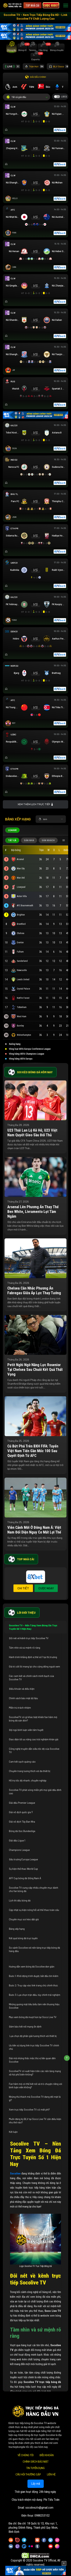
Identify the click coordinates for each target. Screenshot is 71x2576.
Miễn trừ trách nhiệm (20, 1707)
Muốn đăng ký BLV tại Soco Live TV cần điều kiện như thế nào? (35, 2120)
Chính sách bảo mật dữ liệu (23, 1698)
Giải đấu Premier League (22, 1802)
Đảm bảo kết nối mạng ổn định (25, 2026)
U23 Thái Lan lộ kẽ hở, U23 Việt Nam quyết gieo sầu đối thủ (32, 1132)
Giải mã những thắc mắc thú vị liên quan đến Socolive (32, 2060)
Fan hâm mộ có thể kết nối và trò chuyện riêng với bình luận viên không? (35, 2085)
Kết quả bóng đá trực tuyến (23, 1938)
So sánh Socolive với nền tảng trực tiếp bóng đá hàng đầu (34, 1949)
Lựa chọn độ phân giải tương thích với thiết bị (33, 2035)
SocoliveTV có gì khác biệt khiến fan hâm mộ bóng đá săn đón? (33, 1719)
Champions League (19, 1849)
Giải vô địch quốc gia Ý (21, 1812)
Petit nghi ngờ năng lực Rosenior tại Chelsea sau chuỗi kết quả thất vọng (35, 1369)
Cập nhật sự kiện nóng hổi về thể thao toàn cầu (34, 1909)
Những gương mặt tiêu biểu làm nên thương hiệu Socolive (34, 2006)
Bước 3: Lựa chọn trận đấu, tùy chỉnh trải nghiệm (34, 1994)
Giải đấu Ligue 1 (17, 1840)
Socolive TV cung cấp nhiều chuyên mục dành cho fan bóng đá (33, 1889)
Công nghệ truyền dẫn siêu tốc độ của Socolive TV (34, 1750)
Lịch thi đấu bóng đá (19, 1900)
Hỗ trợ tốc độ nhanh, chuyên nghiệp (27, 1780)
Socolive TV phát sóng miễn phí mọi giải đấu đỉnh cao (35, 1791)
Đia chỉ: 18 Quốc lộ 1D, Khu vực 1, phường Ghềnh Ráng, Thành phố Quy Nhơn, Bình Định (33, 2528)
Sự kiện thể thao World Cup (23, 1868)
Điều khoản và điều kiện (22, 1688)
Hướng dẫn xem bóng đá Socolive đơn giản (31, 1966)
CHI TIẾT (23, 1588)
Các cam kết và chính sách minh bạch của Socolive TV (31, 1677)
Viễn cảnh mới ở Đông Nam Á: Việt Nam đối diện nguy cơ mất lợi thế (34, 1529)
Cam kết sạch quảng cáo (22, 1761)
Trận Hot (34, 66)
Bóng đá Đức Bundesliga (22, 1831)
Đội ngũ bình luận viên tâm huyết (26, 1729)
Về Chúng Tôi (26, 2455)
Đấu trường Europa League (23, 1859)
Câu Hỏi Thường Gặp (28, 2474)
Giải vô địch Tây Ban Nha (22, 1821)
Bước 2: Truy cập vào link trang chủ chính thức (34, 1985)
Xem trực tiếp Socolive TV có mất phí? (29, 2109)
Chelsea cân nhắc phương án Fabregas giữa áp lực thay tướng (34, 1290)
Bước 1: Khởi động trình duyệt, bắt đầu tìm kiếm (33, 1975)
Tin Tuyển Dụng (35, 2468)
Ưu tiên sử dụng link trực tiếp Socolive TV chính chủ (34, 2047)
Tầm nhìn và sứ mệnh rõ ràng (24, 1647)
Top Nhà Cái (32, 5)
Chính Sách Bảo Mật (35, 2461)
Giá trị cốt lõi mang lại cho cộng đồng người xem (34, 1666)
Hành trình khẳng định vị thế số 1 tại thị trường (33, 1657)
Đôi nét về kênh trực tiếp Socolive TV (28, 1638)
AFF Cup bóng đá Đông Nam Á (25, 1878)
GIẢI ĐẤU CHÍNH (35, 76)
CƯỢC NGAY (46, 1588)
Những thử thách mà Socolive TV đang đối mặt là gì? (35, 2098)
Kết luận (13, 2131)
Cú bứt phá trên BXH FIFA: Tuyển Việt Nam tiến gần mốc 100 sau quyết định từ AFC (32, 1451)
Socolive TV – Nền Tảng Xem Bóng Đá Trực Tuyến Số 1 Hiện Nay (33, 1627)
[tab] (11, 48)
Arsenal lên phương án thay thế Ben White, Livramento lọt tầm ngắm (33, 1212)
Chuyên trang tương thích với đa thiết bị (30, 1771)
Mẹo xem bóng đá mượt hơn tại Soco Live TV (32, 2017)
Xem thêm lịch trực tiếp (36, 804)
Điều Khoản (47, 2455)
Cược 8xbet (51, 5)
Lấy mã (35, 2483)
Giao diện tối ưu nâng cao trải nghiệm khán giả (33, 1739)
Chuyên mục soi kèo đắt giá (24, 1919)
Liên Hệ (51, 2474)
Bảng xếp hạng (17, 1928)
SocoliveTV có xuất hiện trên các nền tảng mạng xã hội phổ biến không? (35, 2073)
